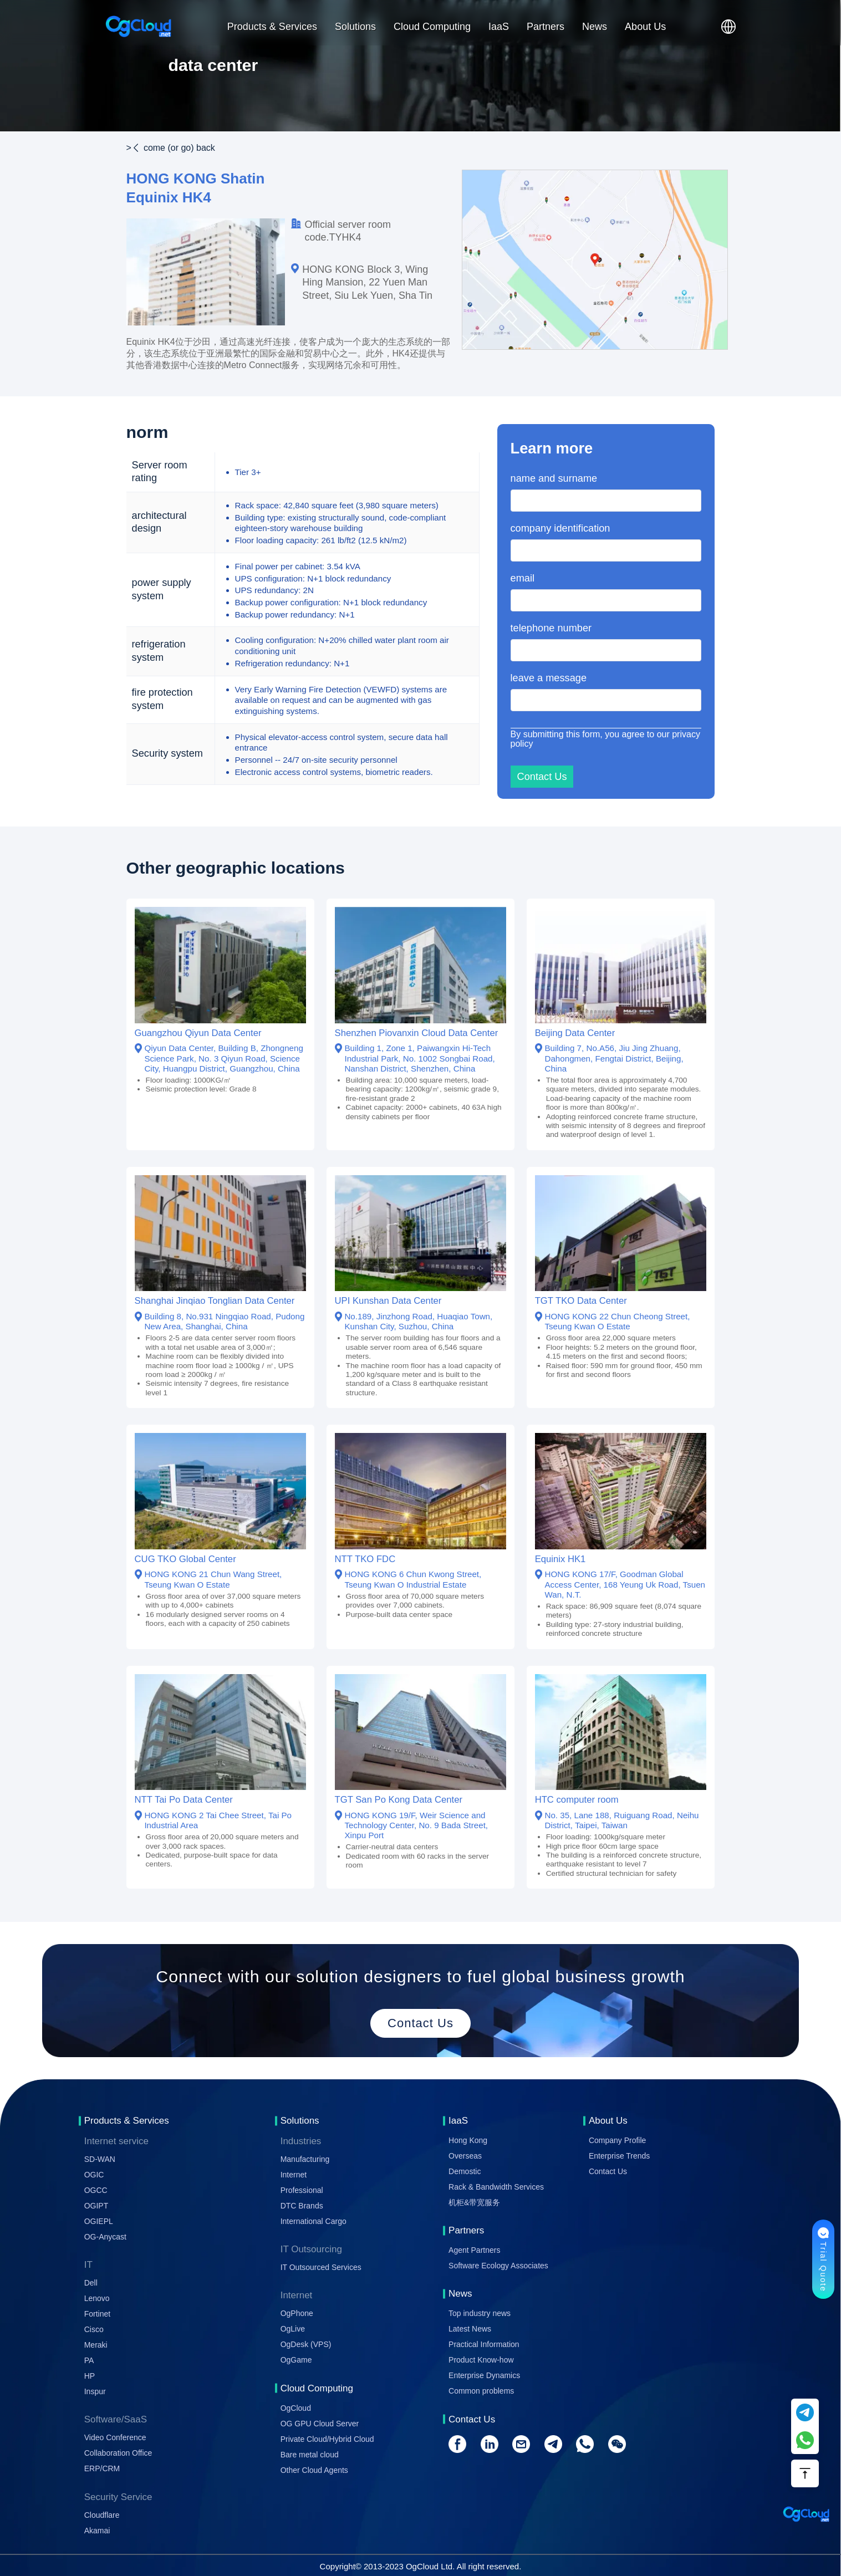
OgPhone (297, 2313)
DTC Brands (302, 2205)
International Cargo (313, 2221)
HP (89, 2375)
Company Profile (617, 2140)
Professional (302, 2190)
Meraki (96, 2344)
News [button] (594, 26)
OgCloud (296, 2408)
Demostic (464, 2171)
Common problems (481, 2390)
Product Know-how (481, 2359)
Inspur (95, 2391)
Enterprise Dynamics (484, 2375)
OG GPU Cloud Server (320, 2423)
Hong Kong (467, 2140)
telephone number (551, 628)
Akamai (97, 2530)
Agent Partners (474, 2250)
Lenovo (97, 2298)
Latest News (469, 2328)
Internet (294, 2174)
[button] (728, 26)
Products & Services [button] (272, 26)
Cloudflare (102, 2515)
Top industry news (479, 2313)
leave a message (549, 677)
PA (89, 2360)
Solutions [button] (355, 26)
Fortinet (97, 2313)
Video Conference (115, 2437)
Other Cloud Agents (314, 2470)
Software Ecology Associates (498, 2265)
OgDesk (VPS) (306, 2344)
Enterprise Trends (619, 2155)
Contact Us (608, 2171)
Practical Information (483, 2344)
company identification (560, 528)
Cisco (94, 2329)
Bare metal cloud (310, 2454)
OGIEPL (98, 2221)
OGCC (96, 2190)
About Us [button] (645, 26)
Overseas (465, 2155)
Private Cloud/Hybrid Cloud (327, 2439)
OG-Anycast (105, 2236)
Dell (91, 2282)
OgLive (293, 2328)
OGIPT (96, 2205)
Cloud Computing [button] (432, 26)
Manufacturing (305, 2159)
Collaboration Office (118, 2453)
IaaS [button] (498, 26)
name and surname (554, 478)
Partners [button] (545, 26)
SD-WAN (99, 2159)
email (522, 578)
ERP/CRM (102, 2468)
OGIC (94, 2174)
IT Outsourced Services (321, 2267)
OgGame (296, 2359)
